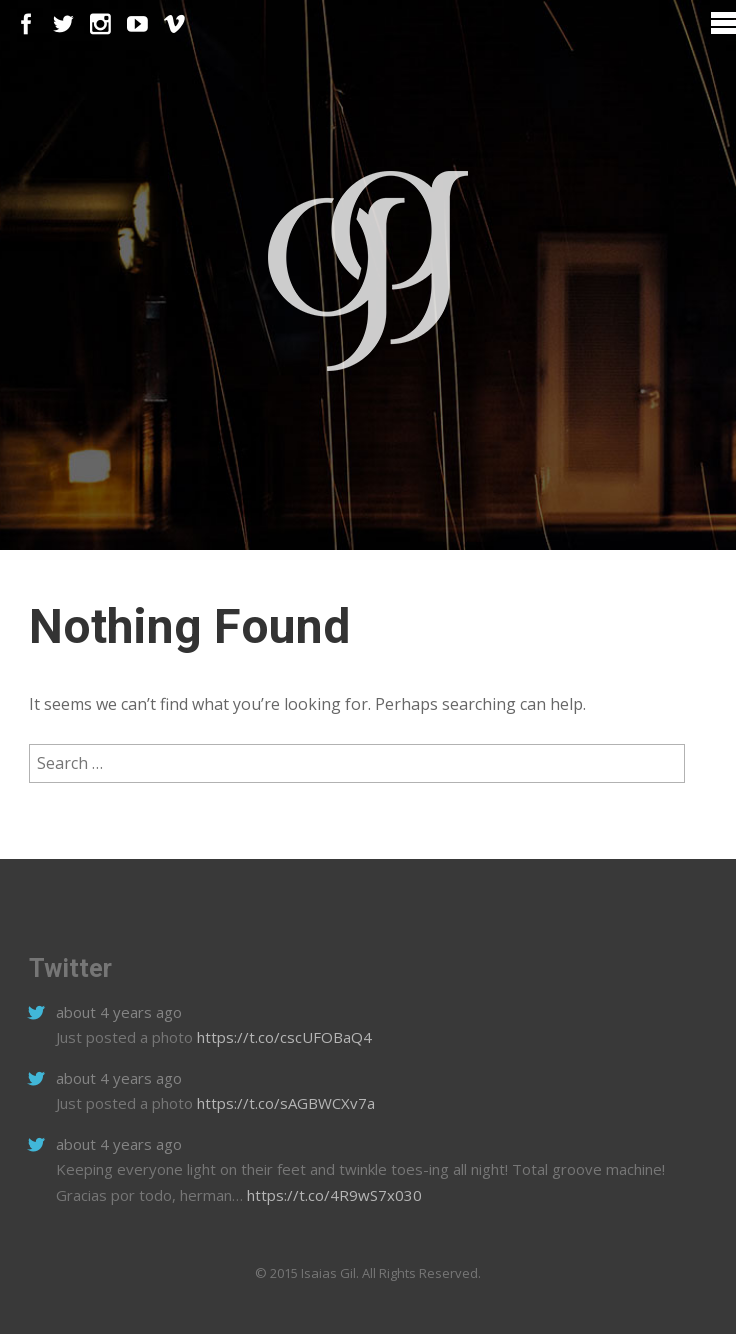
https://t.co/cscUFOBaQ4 (282, 1037)
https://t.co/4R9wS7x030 (332, 1195)
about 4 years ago (119, 1012)
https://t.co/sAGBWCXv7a (284, 1103)
